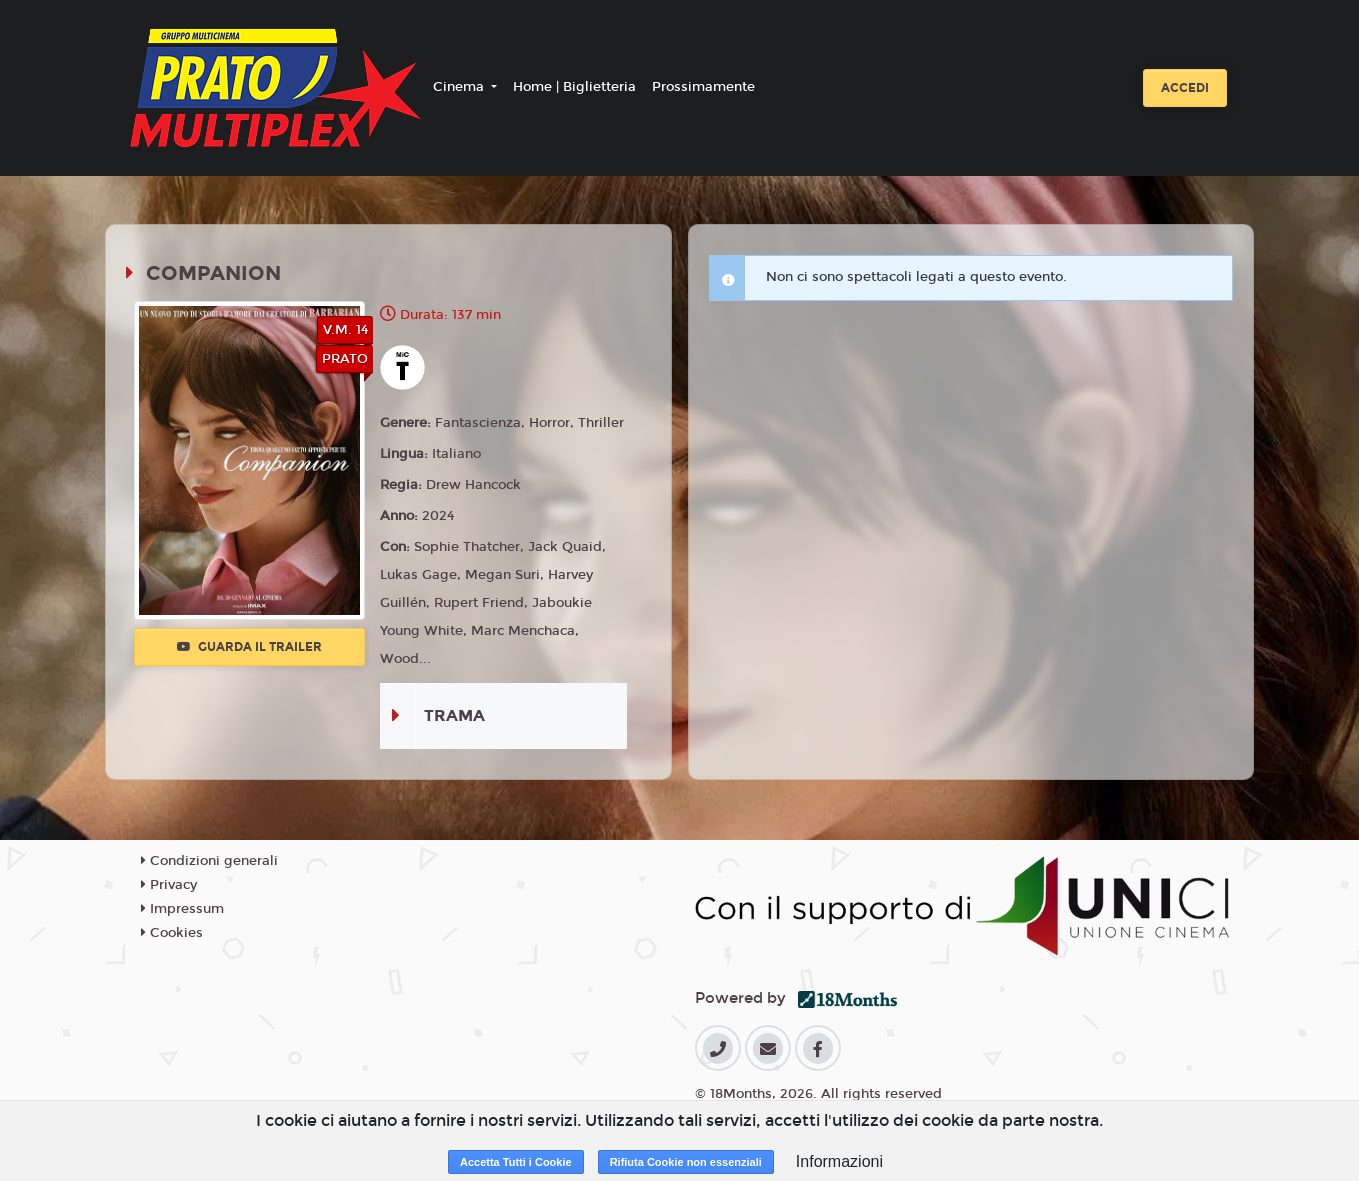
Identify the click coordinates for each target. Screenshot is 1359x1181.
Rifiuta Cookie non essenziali (686, 1162)
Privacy (169, 885)
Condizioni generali (209, 861)
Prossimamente (703, 87)
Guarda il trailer (249, 647)
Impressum (182, 909)
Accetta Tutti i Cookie (516, 1162)
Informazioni (839, 1161)
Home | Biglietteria (574, 87)
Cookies (172, 933)
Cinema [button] (460, 87)
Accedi (1185, 88)
